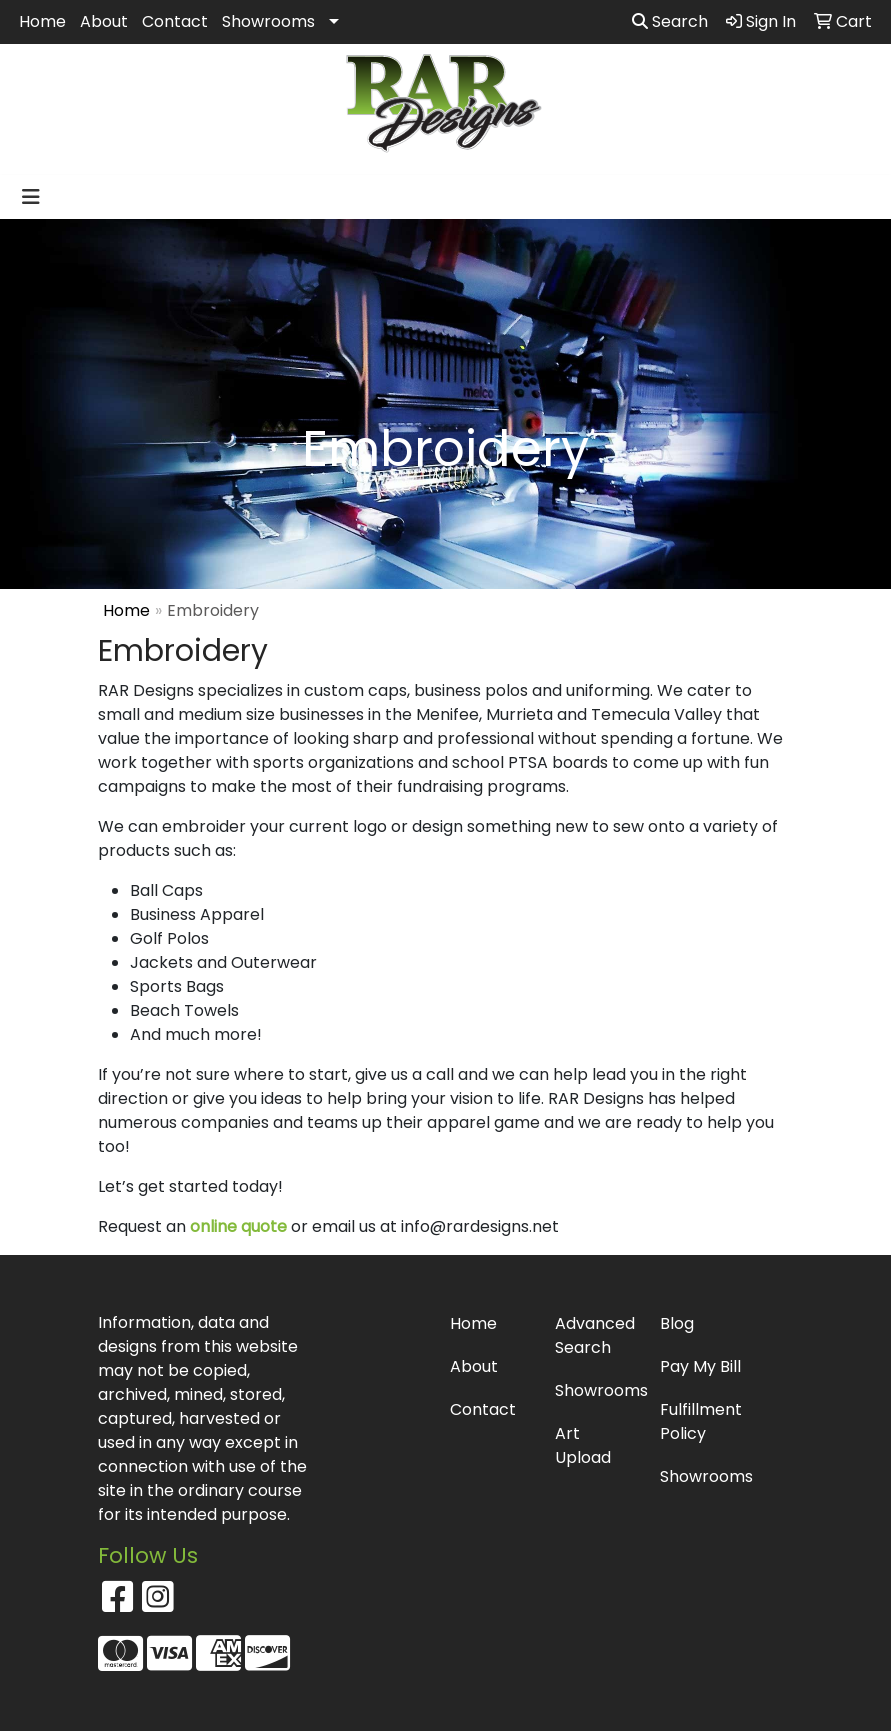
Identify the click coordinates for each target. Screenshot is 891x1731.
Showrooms (268, 21)
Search (670, 21)
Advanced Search (595, 1335)
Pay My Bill (700, 1366)
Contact (175, 21)
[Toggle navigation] (31, 197)
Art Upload (583, 1445)
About (104, 21)
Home (42, 21)
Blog (677, 1323)
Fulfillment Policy (700, 1421)
